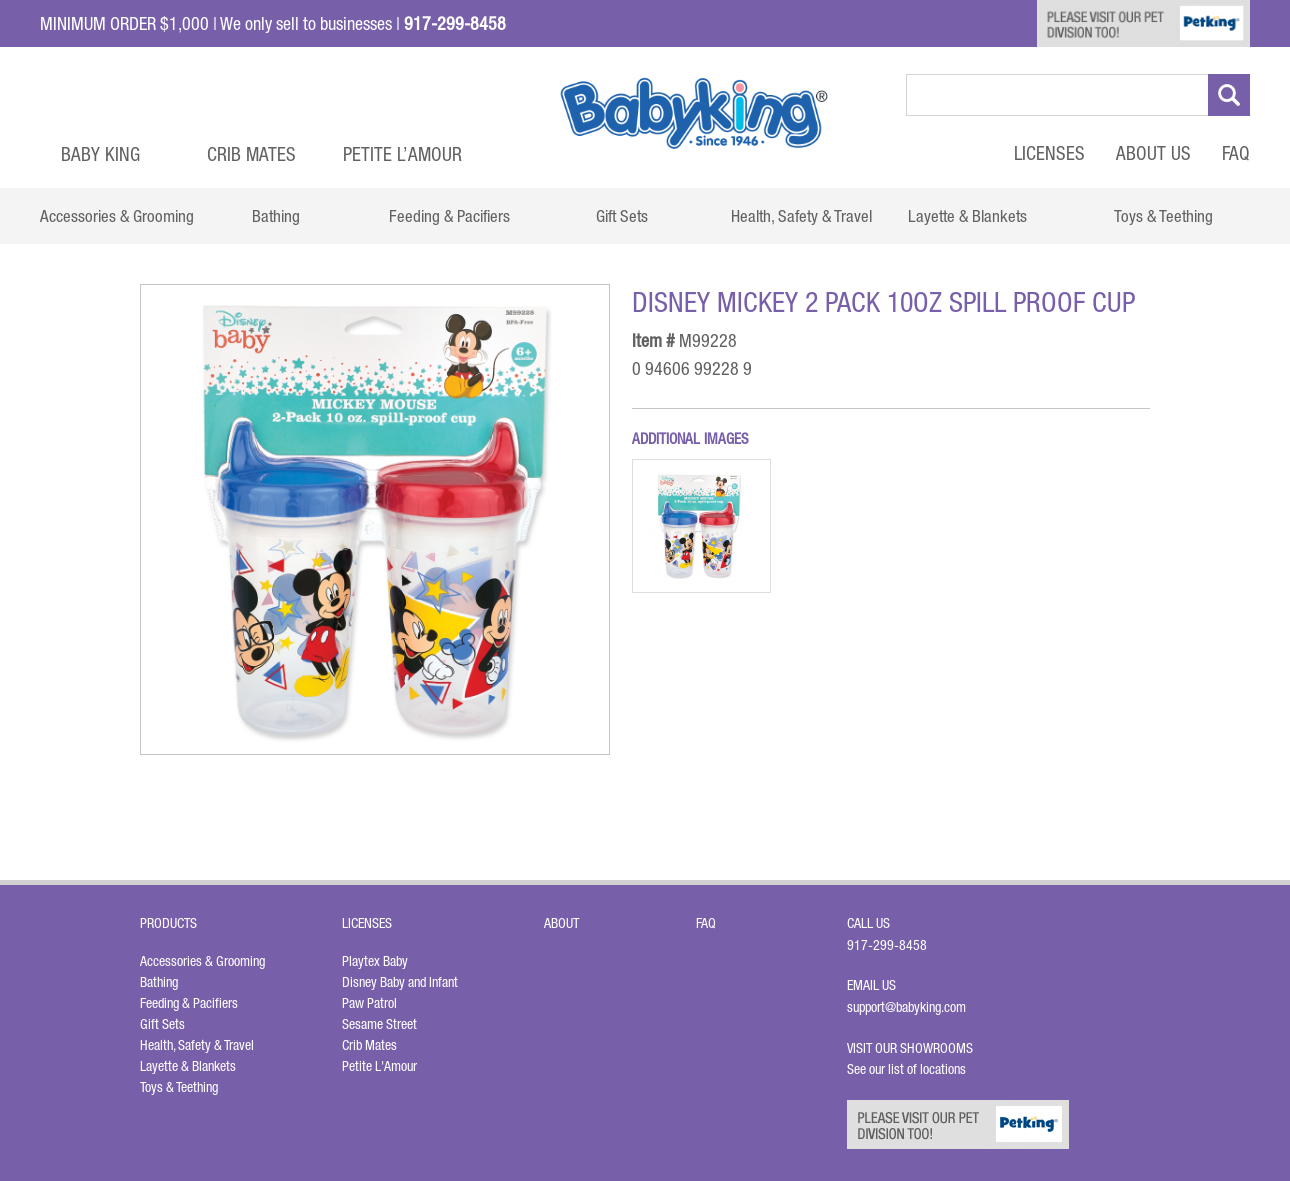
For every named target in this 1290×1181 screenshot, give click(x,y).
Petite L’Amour (402, 154)
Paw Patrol (369, 1003)
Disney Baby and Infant (400, 982)
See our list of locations (906, 1069)
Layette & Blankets (188, 1066)
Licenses (1049, 153)
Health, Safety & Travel (197, 1045)
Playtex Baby (375, 961)
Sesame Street (379, 1024)
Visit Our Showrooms (913, 1048)
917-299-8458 (887, 945)
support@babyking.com (906, 1007)
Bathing (159, 982)
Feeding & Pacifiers (189, 1003)
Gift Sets (162, 1024)
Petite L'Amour (379, 1066)
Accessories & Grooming (202, 961)
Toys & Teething (179, 1087)
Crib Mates (251, 154)
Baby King (100, 154)
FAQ (1236, 153)
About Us (1153, 153)
